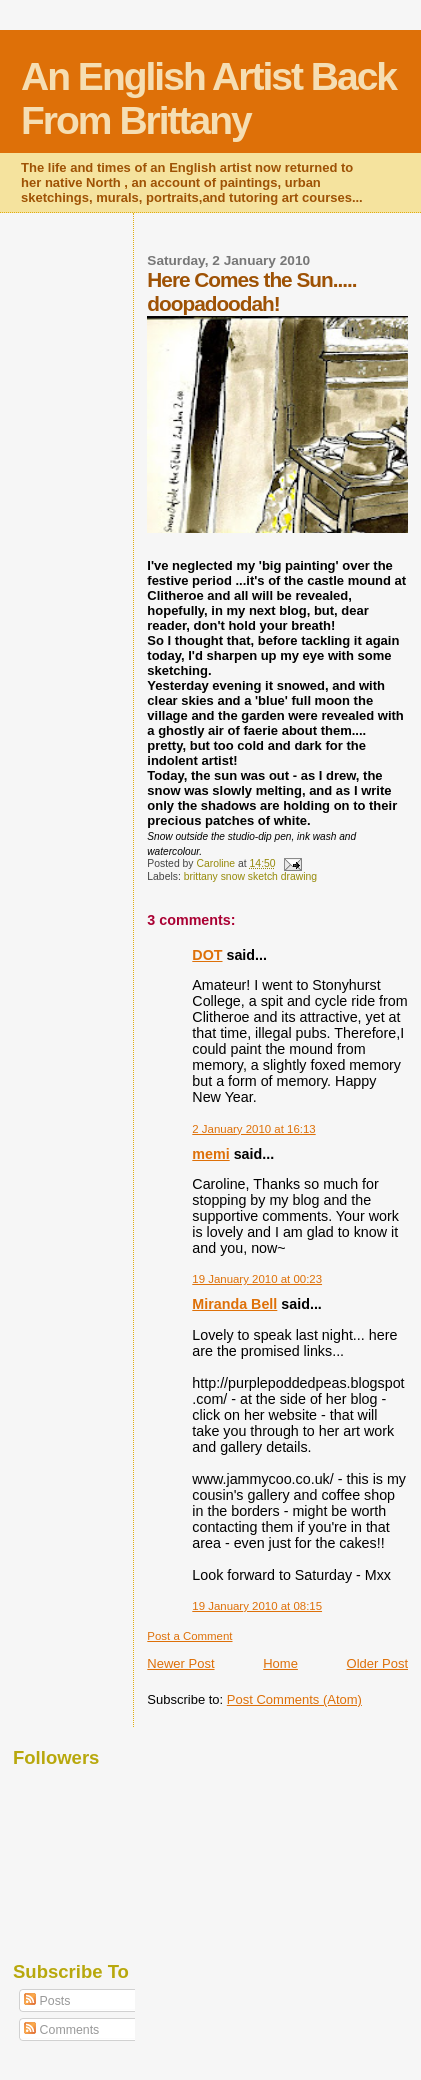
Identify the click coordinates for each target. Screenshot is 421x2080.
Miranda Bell (234, 1304)
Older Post (377, 1663)
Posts (47, 2001)
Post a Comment (189, 1636)
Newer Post (180, 1663)
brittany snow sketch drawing (250, 876)
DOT (207, 955)
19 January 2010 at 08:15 (257, 1606)
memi (210, 1154)
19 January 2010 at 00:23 (257, 1279)
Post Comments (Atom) (294, 1699)
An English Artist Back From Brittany (208, 98)
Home (280, 1663)
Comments (61, 2030)
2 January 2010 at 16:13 (253, 1129)
